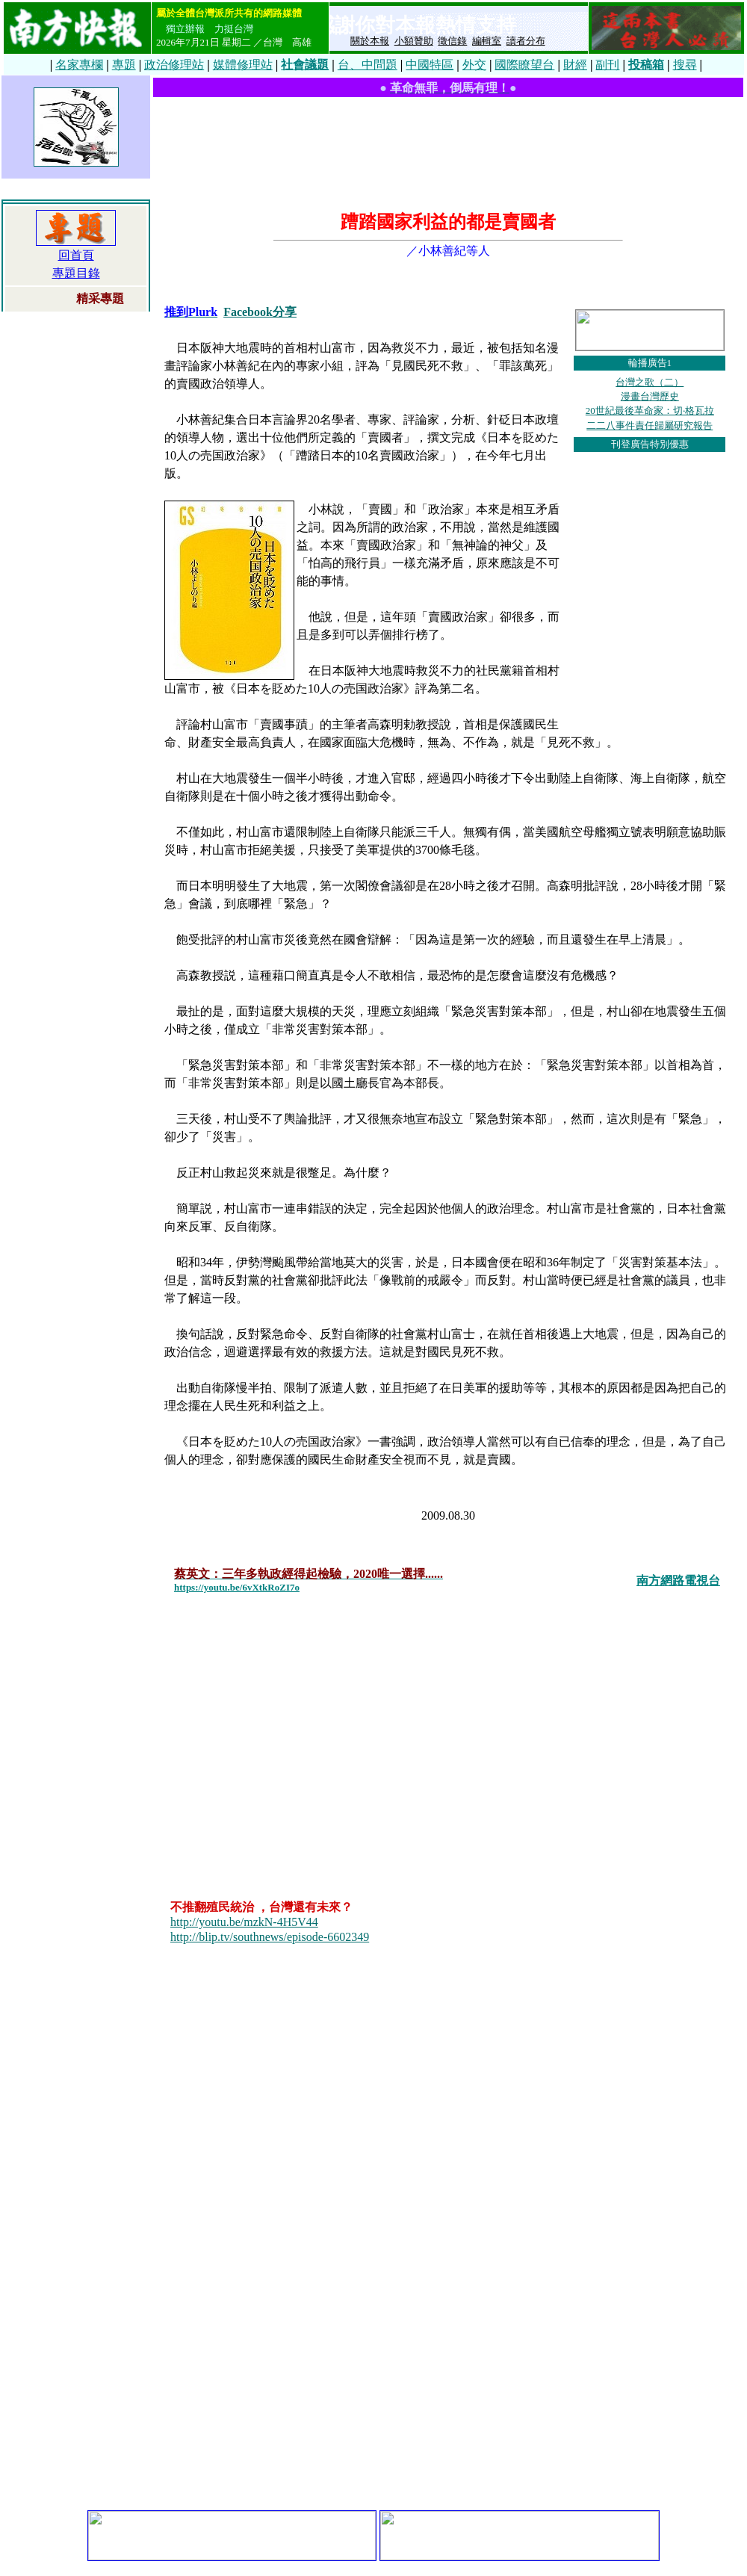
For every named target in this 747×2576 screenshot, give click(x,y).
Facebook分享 (260, 312)
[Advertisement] (448, 148)
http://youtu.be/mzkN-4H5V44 (244, 1922)
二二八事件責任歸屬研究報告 (649, 425)
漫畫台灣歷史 (650, 396)
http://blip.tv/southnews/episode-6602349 (269, 1937)
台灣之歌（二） (650, 382)
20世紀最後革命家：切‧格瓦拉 (650, 410)
